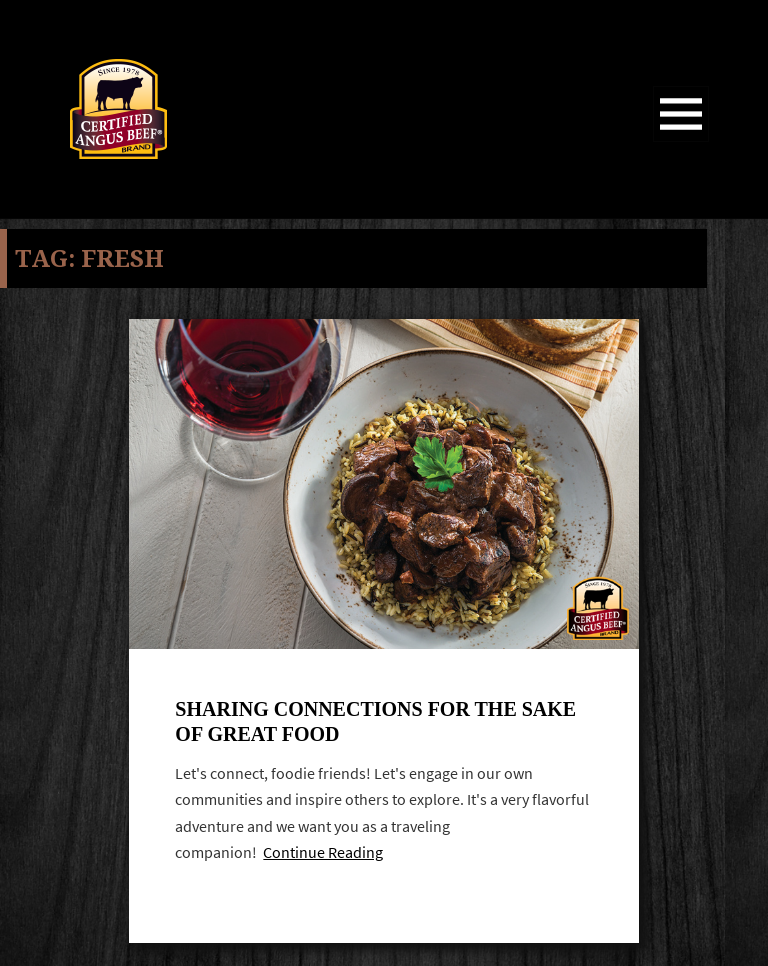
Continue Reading (323, 855)
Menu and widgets (681, 141)
